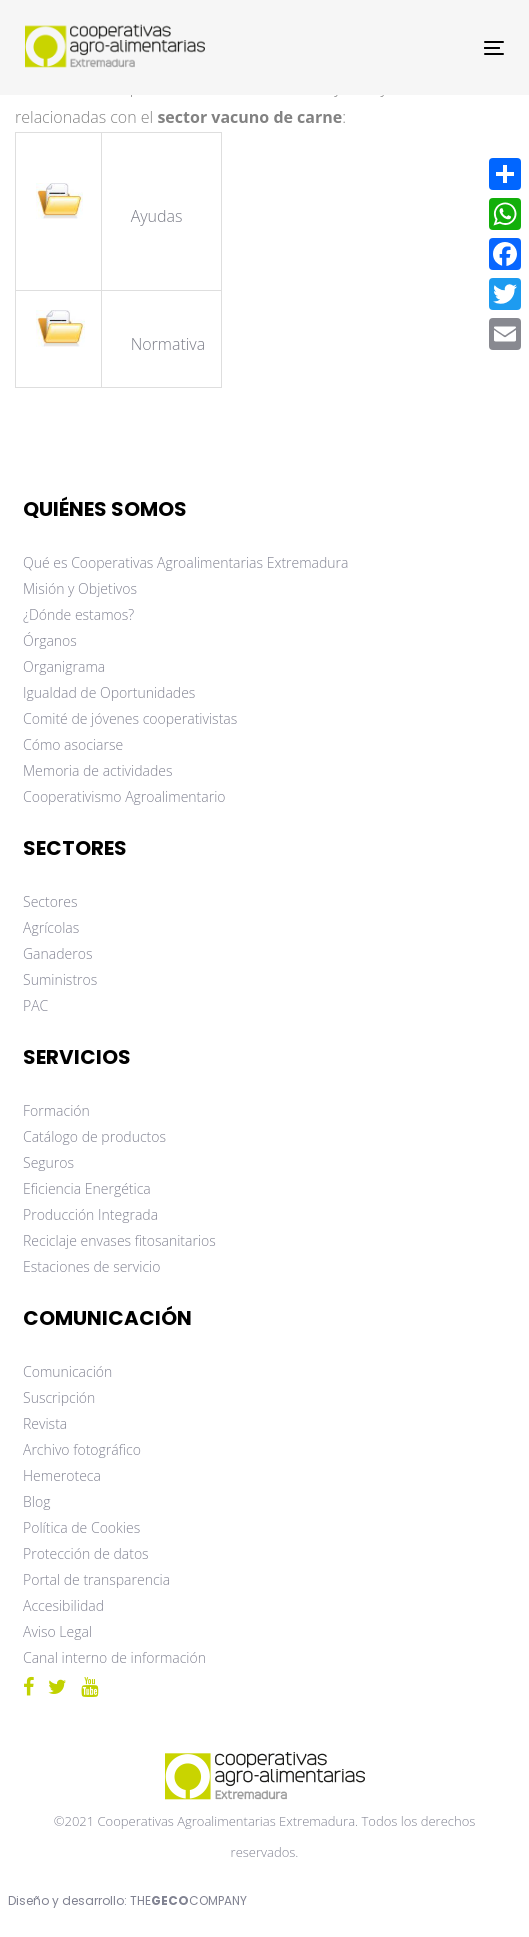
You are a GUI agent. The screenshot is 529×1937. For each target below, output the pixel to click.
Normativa (168, 344)
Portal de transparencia (96, 1579)
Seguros (48, 1162)
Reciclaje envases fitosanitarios (119, 1240)
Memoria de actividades (98, 770)
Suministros (60, 979)
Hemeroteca (62, 1475)
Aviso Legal (57, 1631)
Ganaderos (57, 953)
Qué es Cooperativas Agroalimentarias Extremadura (185, 562)
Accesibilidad (63, 1605)
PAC (35, 1005)
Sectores (50, 901)
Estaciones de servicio (91, 1266)
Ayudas (159, 216)
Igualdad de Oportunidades (109, 692)
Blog (36, 1501)
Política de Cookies (81, 1527)
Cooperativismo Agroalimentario (124, 796)
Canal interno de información (114, 1657)
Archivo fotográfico (82, 1449)
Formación (56, 1110)
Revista (45, 1423)
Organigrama (64, 666)
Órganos (50, 640)
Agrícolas (51, 927)
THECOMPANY (188, 1900)
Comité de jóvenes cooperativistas (130, 718)
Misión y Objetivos (80, 588)
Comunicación (67, 1371)
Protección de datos (86, 1553)
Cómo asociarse (73, 744)
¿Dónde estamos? (78, 614)
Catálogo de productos (94, 1136)
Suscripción (59, 1397)
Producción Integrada (90, 1214)
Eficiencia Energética (87, 1188)
